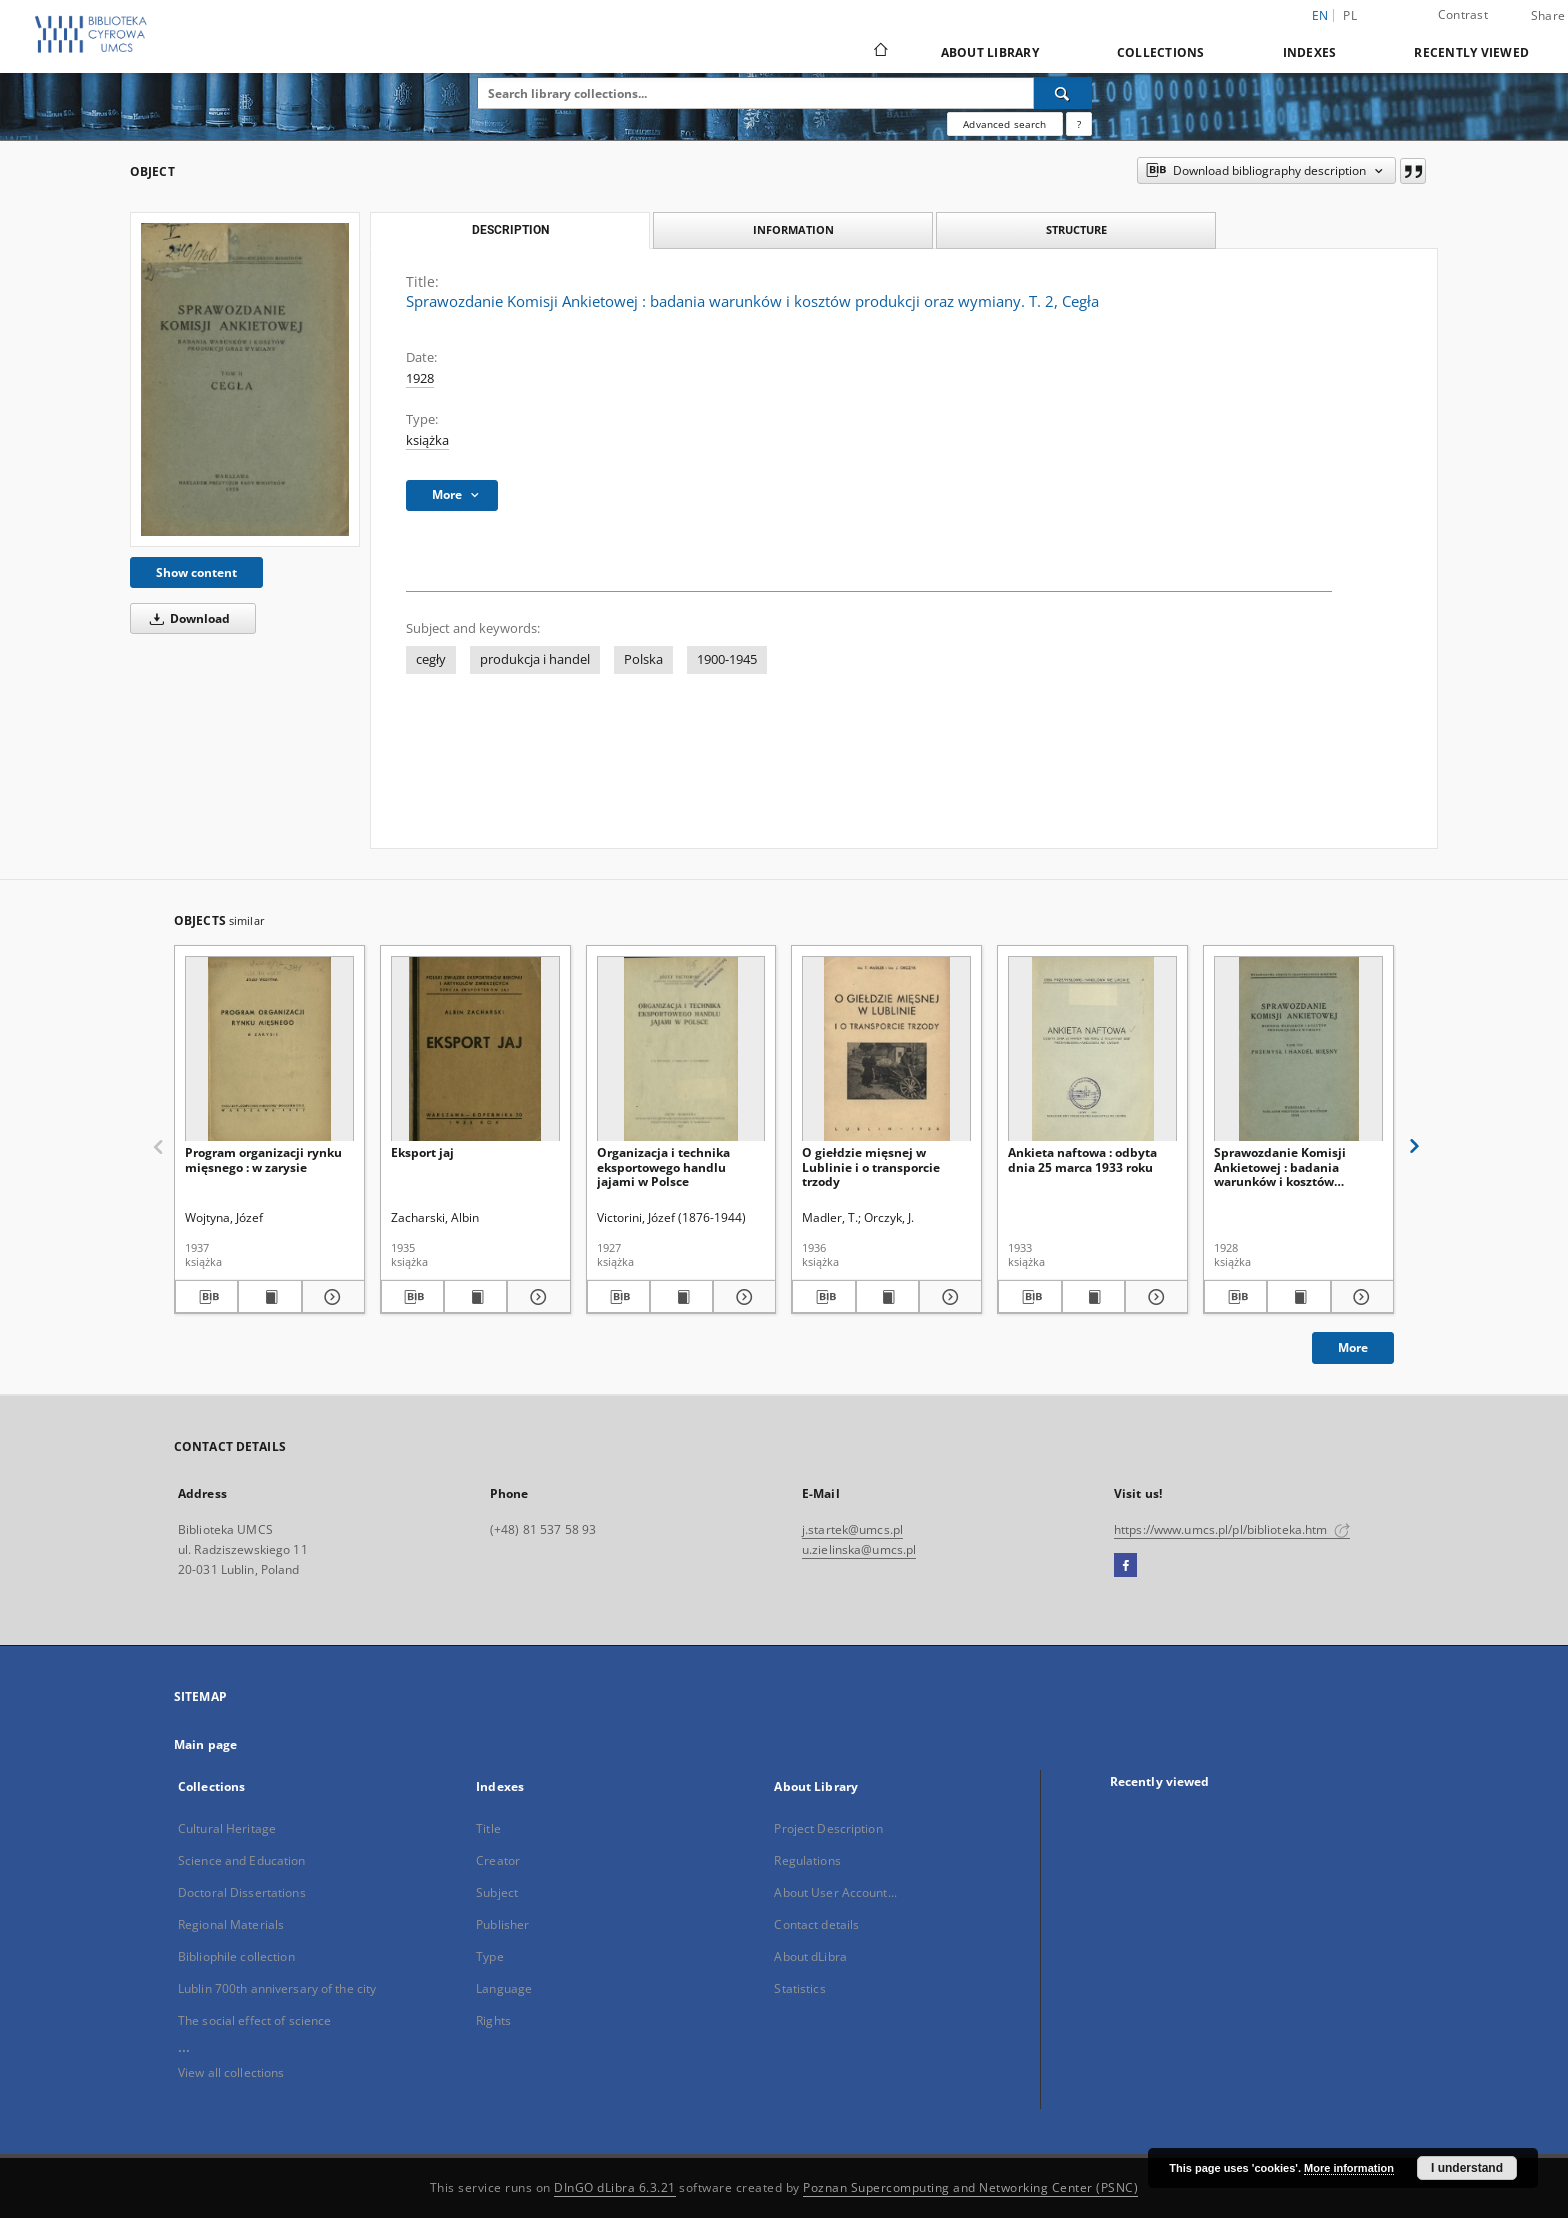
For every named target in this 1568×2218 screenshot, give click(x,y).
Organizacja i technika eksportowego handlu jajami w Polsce (663, 1166)
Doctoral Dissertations (242, 1892)
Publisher (502, 1924)
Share (1548, 16)
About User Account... (835, 1892)
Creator (498, 1860)
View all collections (231, 2072)
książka (427, 440)
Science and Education (242, 1860)
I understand (1467, 2168)
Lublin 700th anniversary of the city (277, 1988)
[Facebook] (1125, 1566)
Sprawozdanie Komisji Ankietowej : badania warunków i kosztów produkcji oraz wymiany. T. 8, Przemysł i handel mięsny (1297, 1166)
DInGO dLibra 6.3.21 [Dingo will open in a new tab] (615, 2187)
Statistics (799, 1988)
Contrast (1463, 14)
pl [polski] (1350, 15)
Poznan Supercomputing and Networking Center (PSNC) (970, 2187)
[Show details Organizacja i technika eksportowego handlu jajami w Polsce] (741, 1297)
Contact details (816, 1924)
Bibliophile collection (236, 1956)
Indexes (1310, 52)
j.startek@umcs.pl (852, 1529)
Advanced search (1004, 124)
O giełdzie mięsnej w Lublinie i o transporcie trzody (871, 1166)
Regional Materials (231, 1924)
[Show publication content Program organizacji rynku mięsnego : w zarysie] (269, 1297)
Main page (205, 1744)
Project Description (828, 1828)
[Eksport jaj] (475, 1049)
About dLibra (810, 1956)
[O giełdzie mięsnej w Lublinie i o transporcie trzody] (886, 1049)
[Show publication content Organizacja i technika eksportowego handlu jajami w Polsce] (681, 1297)
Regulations (807, 1860)
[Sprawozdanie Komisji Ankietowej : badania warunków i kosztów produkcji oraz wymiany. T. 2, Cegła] (245, 379)
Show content (196, 572)
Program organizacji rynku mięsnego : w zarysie (263, 1159)
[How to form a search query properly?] (1079, 124)
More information (1349, 2168)
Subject (497, 1892)
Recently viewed (1471, 52)
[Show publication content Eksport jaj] (475, 1297)
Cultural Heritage (227, 1828)
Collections (1161, 52)
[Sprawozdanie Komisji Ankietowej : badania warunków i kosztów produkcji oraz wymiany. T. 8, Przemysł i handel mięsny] (1298, 1049)
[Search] (1063, 93)
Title (488, 1828)
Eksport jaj (422, 1152)
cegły (431, 659)
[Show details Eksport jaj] (535, 1297)
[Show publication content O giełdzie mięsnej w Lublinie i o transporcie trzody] (887, 1297)
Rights (493, 2020)
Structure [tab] (1076, 229)
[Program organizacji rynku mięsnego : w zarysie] (269, 1049)
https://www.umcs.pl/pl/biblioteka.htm (1232, 1529)
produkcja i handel (535, 659)
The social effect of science (254, 2020)
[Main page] (879, 52)
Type (489, 1956)
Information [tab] (793, 229)
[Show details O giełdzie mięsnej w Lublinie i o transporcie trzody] (947, 1297)
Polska (643, 659)
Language (504, 1988)
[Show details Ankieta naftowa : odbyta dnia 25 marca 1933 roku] (1153, 1297)
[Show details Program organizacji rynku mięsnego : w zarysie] (330, 1297)
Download (186, 618)
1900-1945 (727, 659)
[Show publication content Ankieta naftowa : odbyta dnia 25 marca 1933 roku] (1093, 1297)
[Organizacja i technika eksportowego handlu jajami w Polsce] (681, 1049)
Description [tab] (510, 230)
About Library (990, 52)
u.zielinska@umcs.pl (859, 1549)
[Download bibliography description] (206, 1297)
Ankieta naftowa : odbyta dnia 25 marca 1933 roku (1082, 1159)
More (1353, 1347)
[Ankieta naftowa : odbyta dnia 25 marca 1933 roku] (1092, 1049)
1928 (420, 378)
